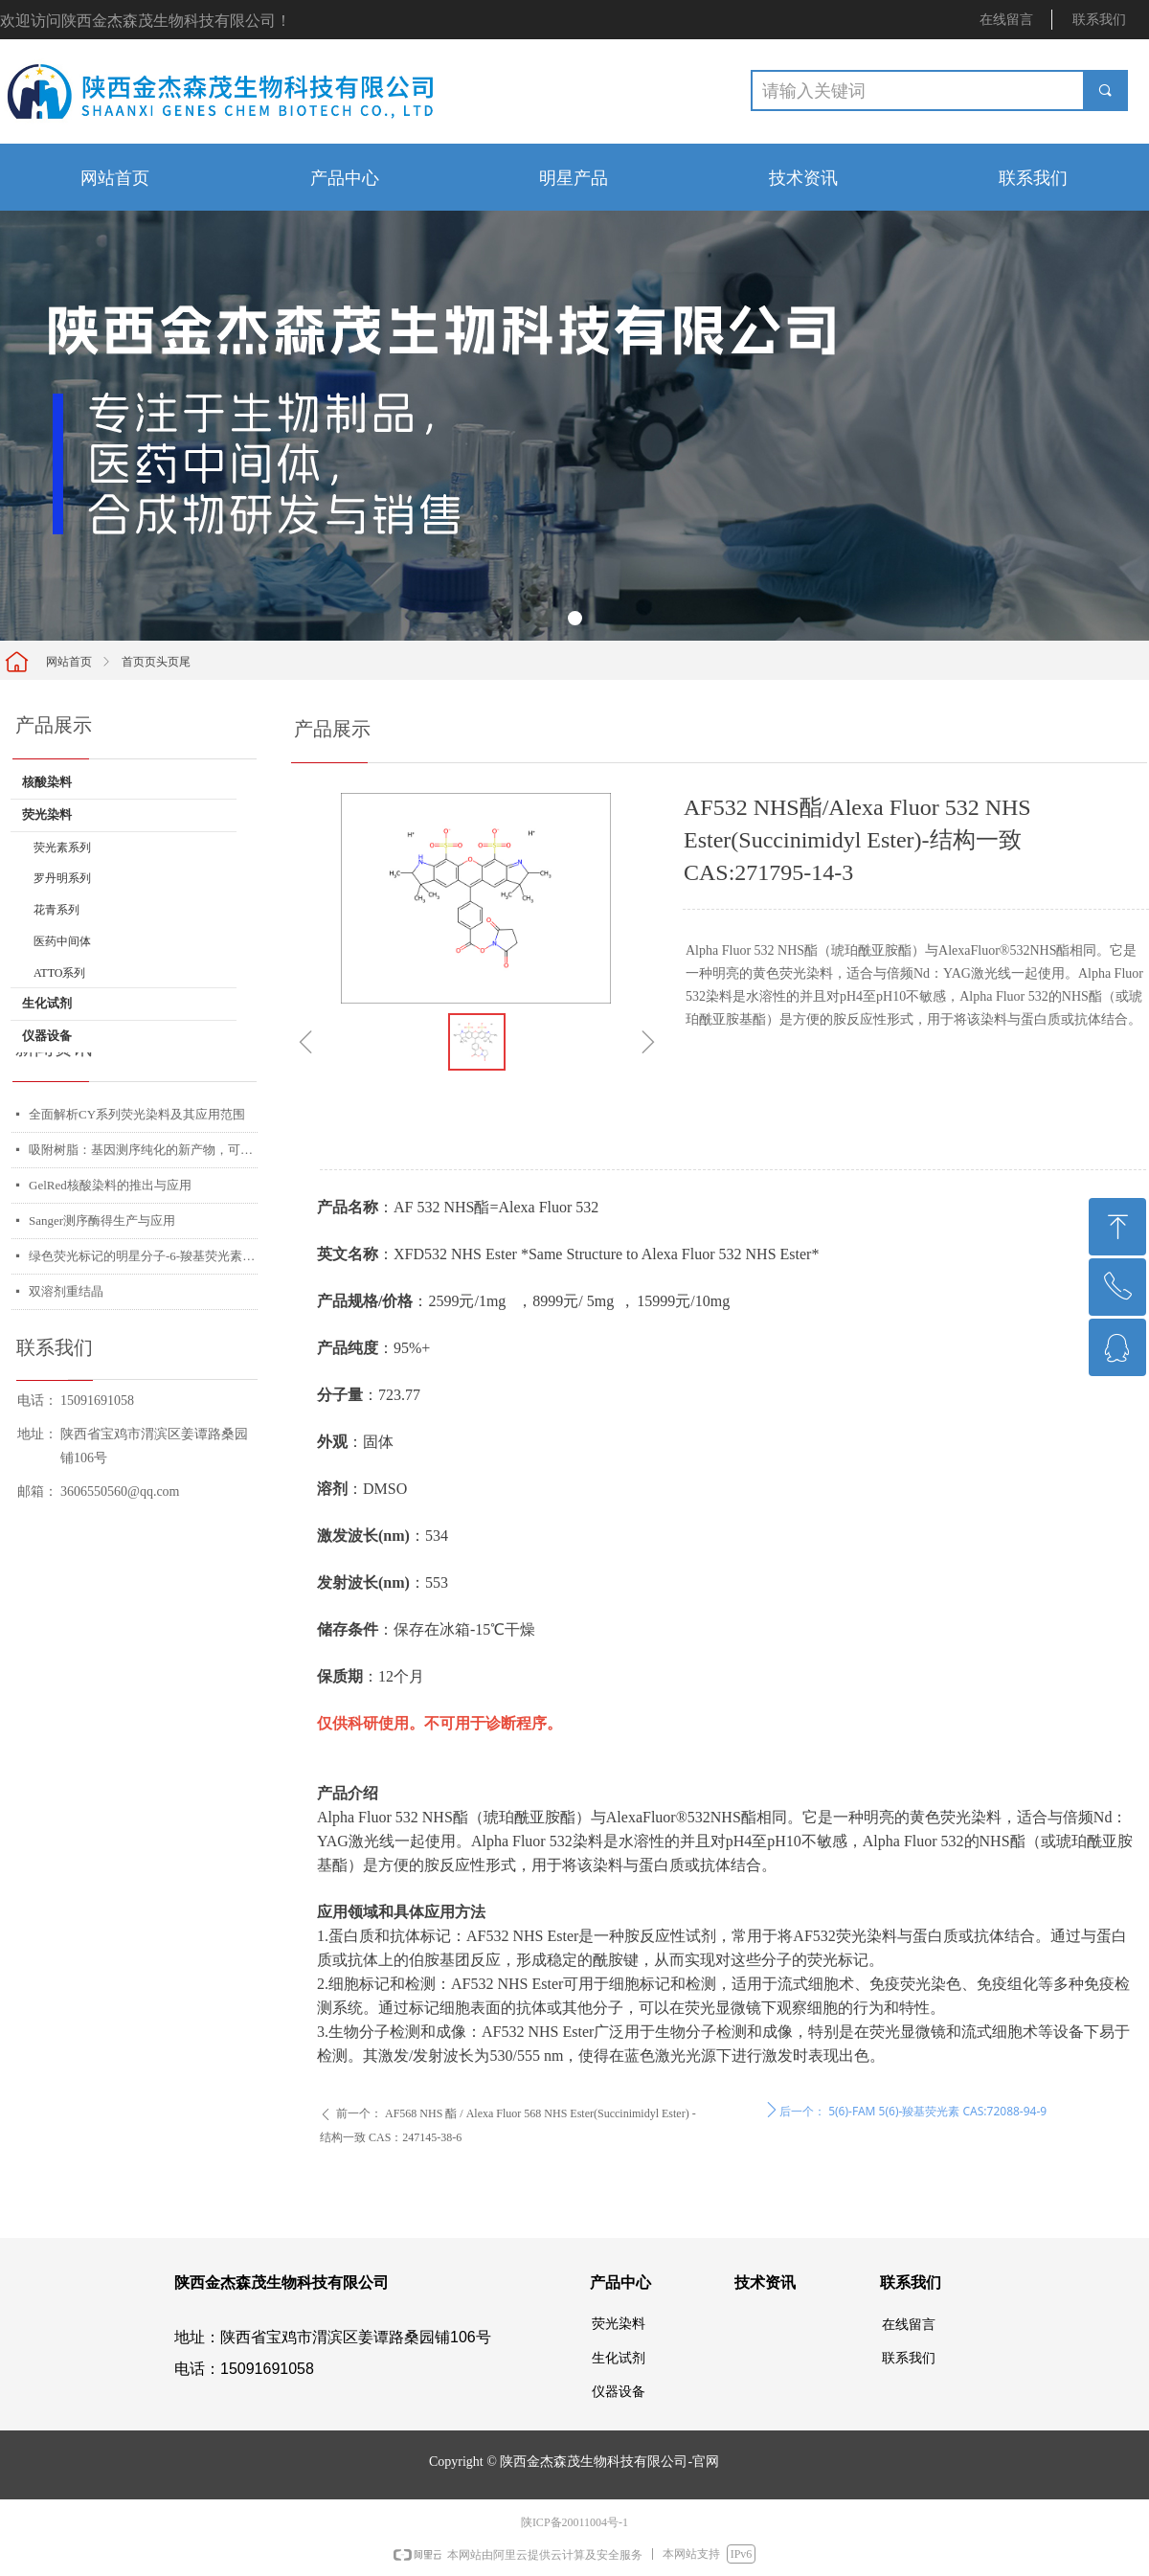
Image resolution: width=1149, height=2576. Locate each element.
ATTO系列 (59, 973)
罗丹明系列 (62, 878)
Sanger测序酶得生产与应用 (102, 1220)
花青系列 (56, 909)
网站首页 (69, 661)
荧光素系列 (62, 847)
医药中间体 (62, 941)
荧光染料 (47, 814)
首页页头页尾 (156, 661)
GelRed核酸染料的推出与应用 (110, 1185)
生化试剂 (47, 1003)
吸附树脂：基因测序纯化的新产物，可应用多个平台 (143, 1149)
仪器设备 (47, 1035)
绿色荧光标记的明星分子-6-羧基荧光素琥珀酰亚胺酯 (143, 1256)
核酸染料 (47, 782)
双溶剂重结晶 (66, 1291)
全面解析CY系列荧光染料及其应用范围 (137, 1114)
